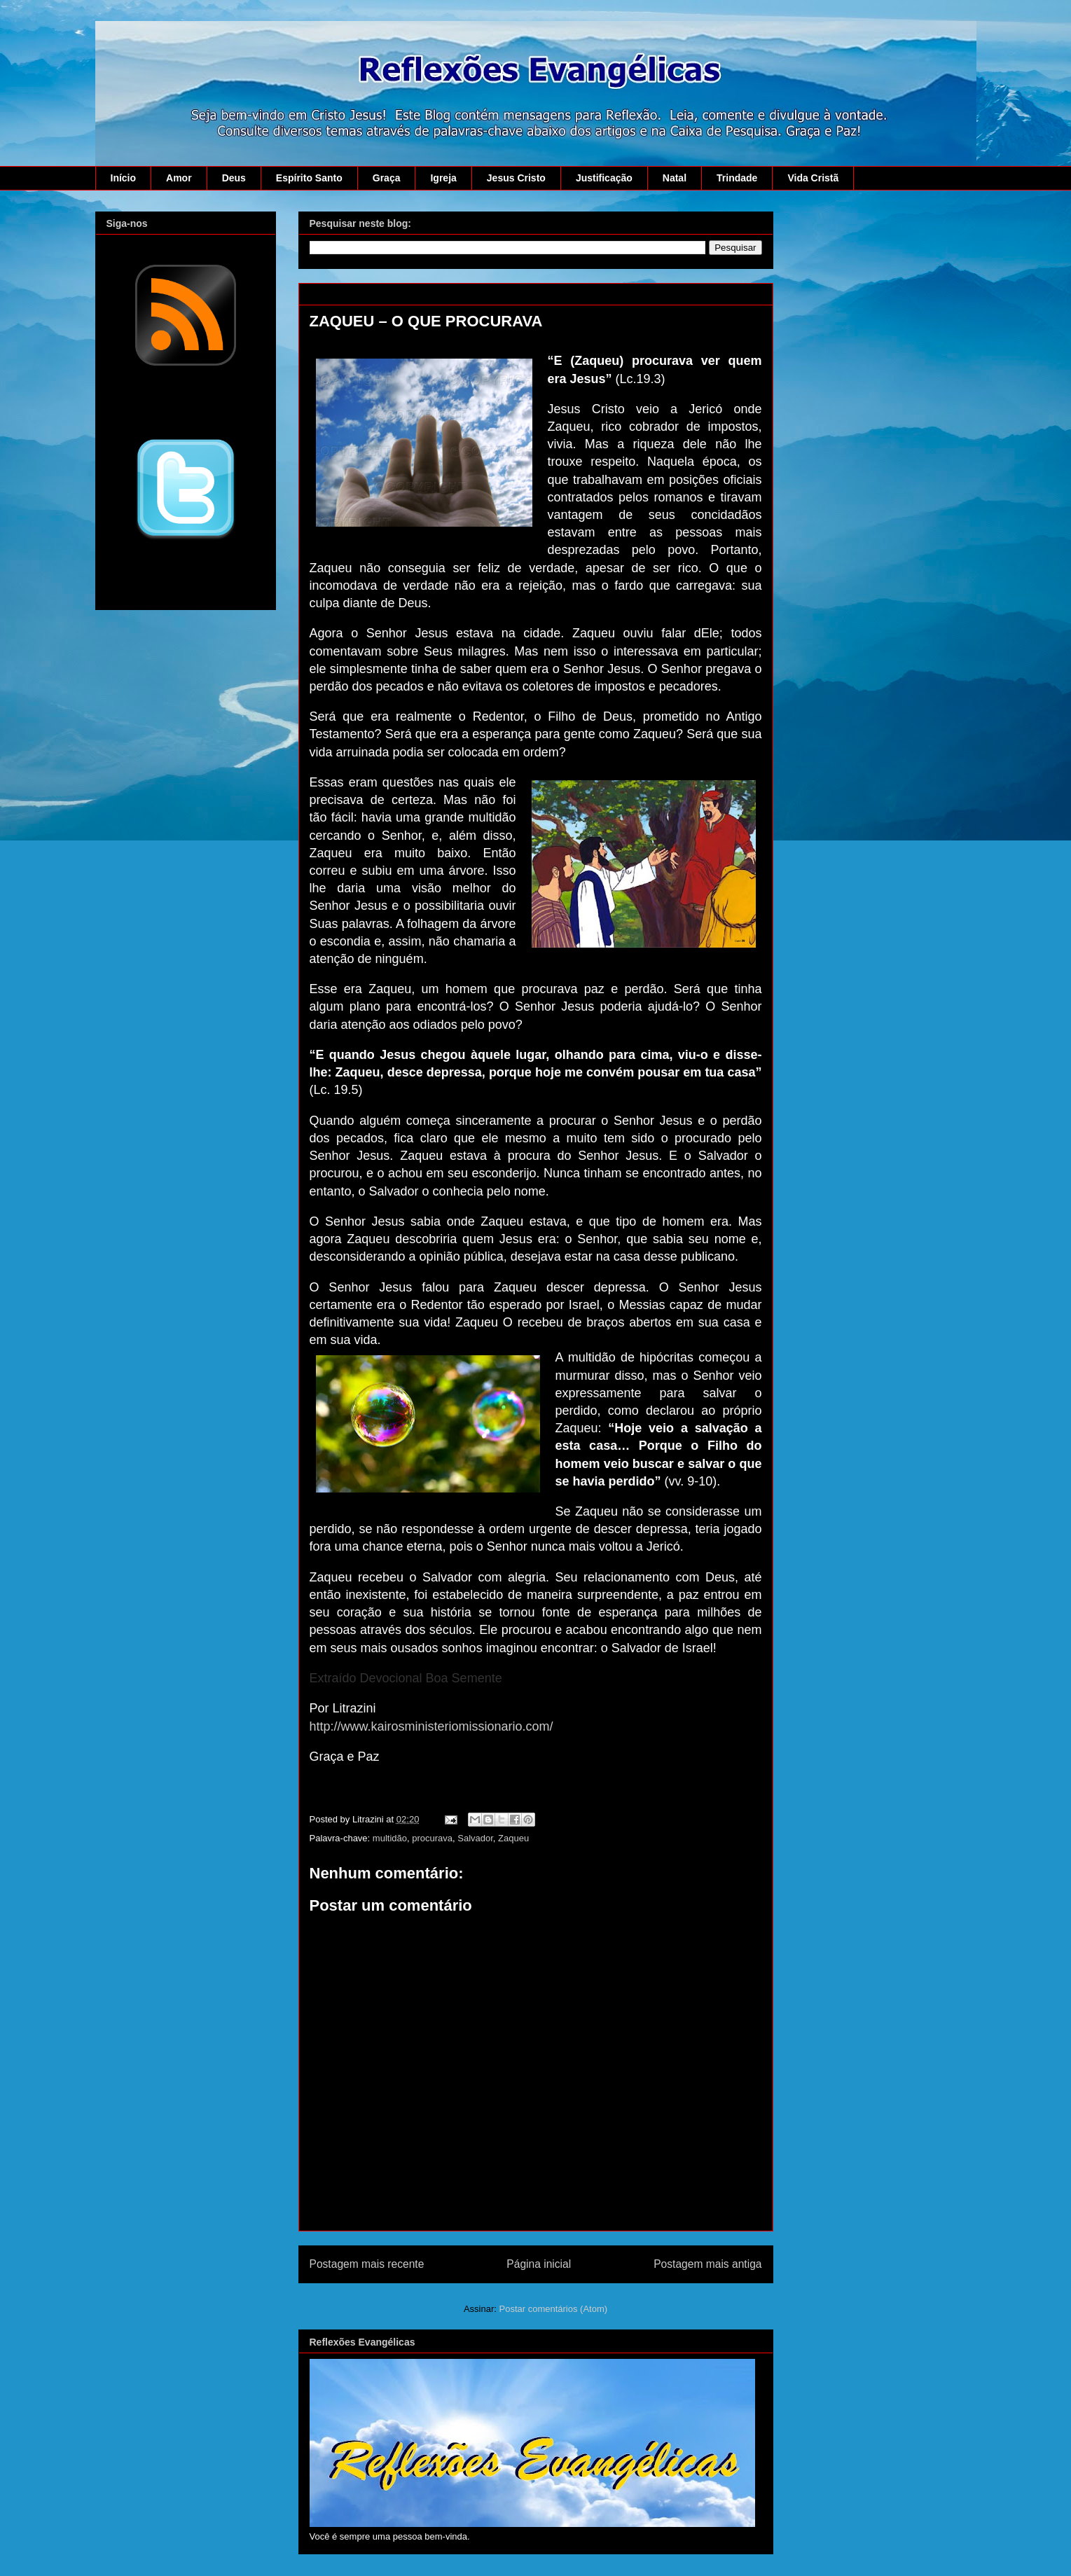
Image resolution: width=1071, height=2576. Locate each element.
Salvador (475, 1838)
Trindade (737, 177)
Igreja (443, 177)
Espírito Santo (309, 177)
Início (124, 177)
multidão (390, 1838)
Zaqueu (513, 1838)
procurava (432, 1838)
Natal (674, 177)
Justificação (604, 177)
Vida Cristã (812, 177)
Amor (179, 177)
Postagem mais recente (367, 2264)
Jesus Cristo (516, 177)
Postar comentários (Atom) (553, 2309)
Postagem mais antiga (707, 2264)
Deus (234, 177)
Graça (387, 177)
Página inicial (538, 2264)
